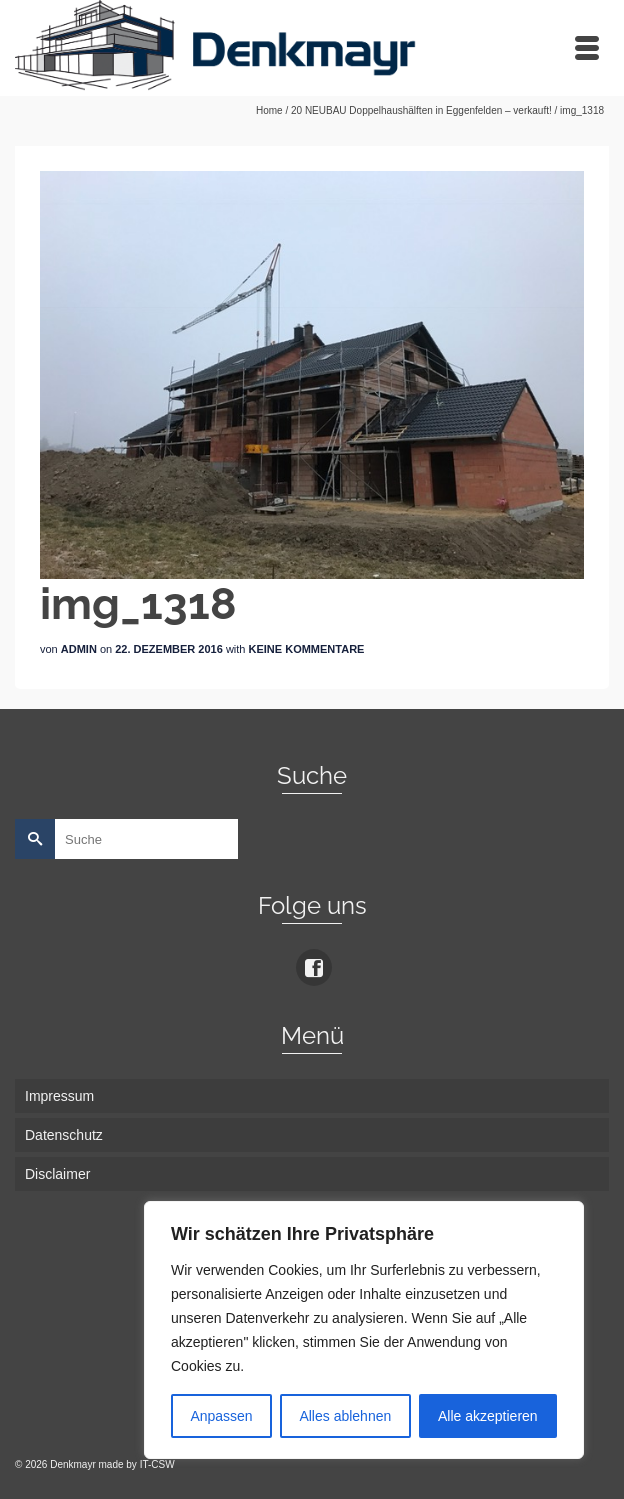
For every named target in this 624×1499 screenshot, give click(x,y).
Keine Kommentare (307, 649)
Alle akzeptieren (488, 1416)
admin (79, 649)
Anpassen (221, 1416)
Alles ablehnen (345, 1416)
